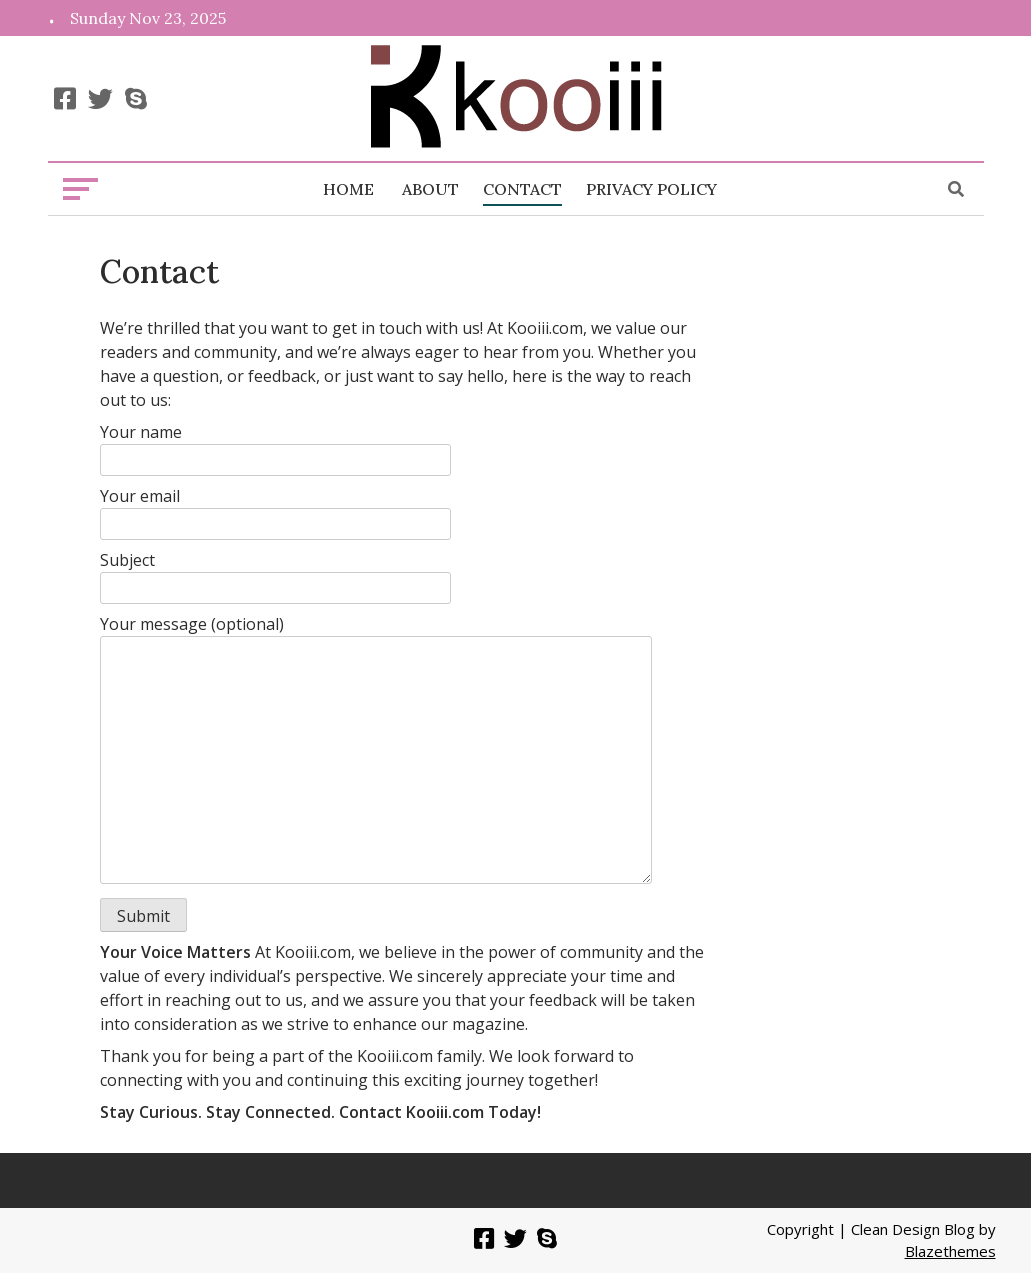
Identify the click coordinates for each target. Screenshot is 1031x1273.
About (430, 189)
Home (348, 189)
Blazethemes (950, 1251)
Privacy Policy (651, 189)
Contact (522, 189)
